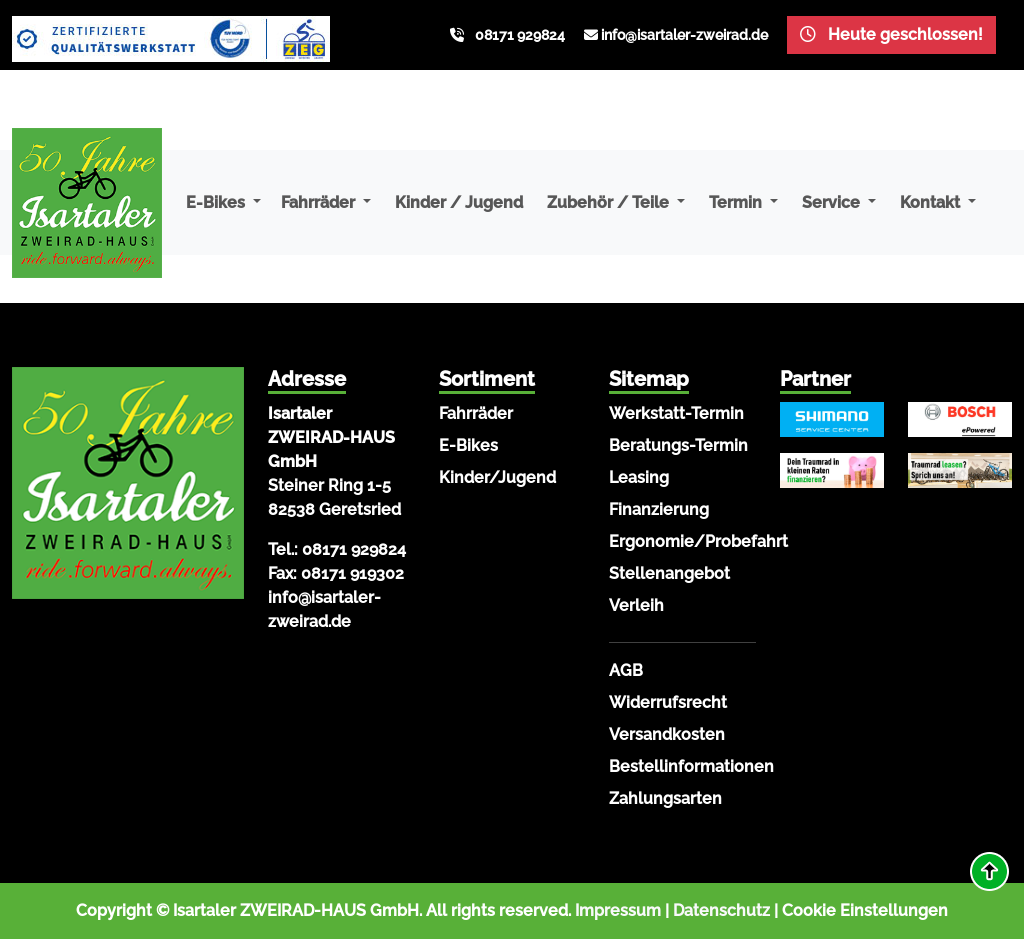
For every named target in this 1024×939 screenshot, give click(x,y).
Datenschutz (721, 910)
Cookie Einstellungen (865, 910)
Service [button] (833, 202)
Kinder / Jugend (459, 202)
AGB (626, 670)
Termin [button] (737, 202)
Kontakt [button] (932, 202)
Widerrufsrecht (668, 702)
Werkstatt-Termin (676, 413)
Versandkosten (667, 734)
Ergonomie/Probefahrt (698, 541)
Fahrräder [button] (320, 202)
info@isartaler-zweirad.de (684, 35)
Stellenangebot (669, 573)
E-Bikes (468, 445)
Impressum (618, 910)
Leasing (639, 477)
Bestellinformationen (691, 766)
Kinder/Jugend (497, 477)
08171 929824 (520, 35)
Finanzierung (659, 509)
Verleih (636, 605)
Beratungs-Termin (678, 445)
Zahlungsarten (665, 798)
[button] (989, 871)
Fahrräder (476, 413)
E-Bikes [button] (217, 202)
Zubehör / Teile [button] (610, 202)
